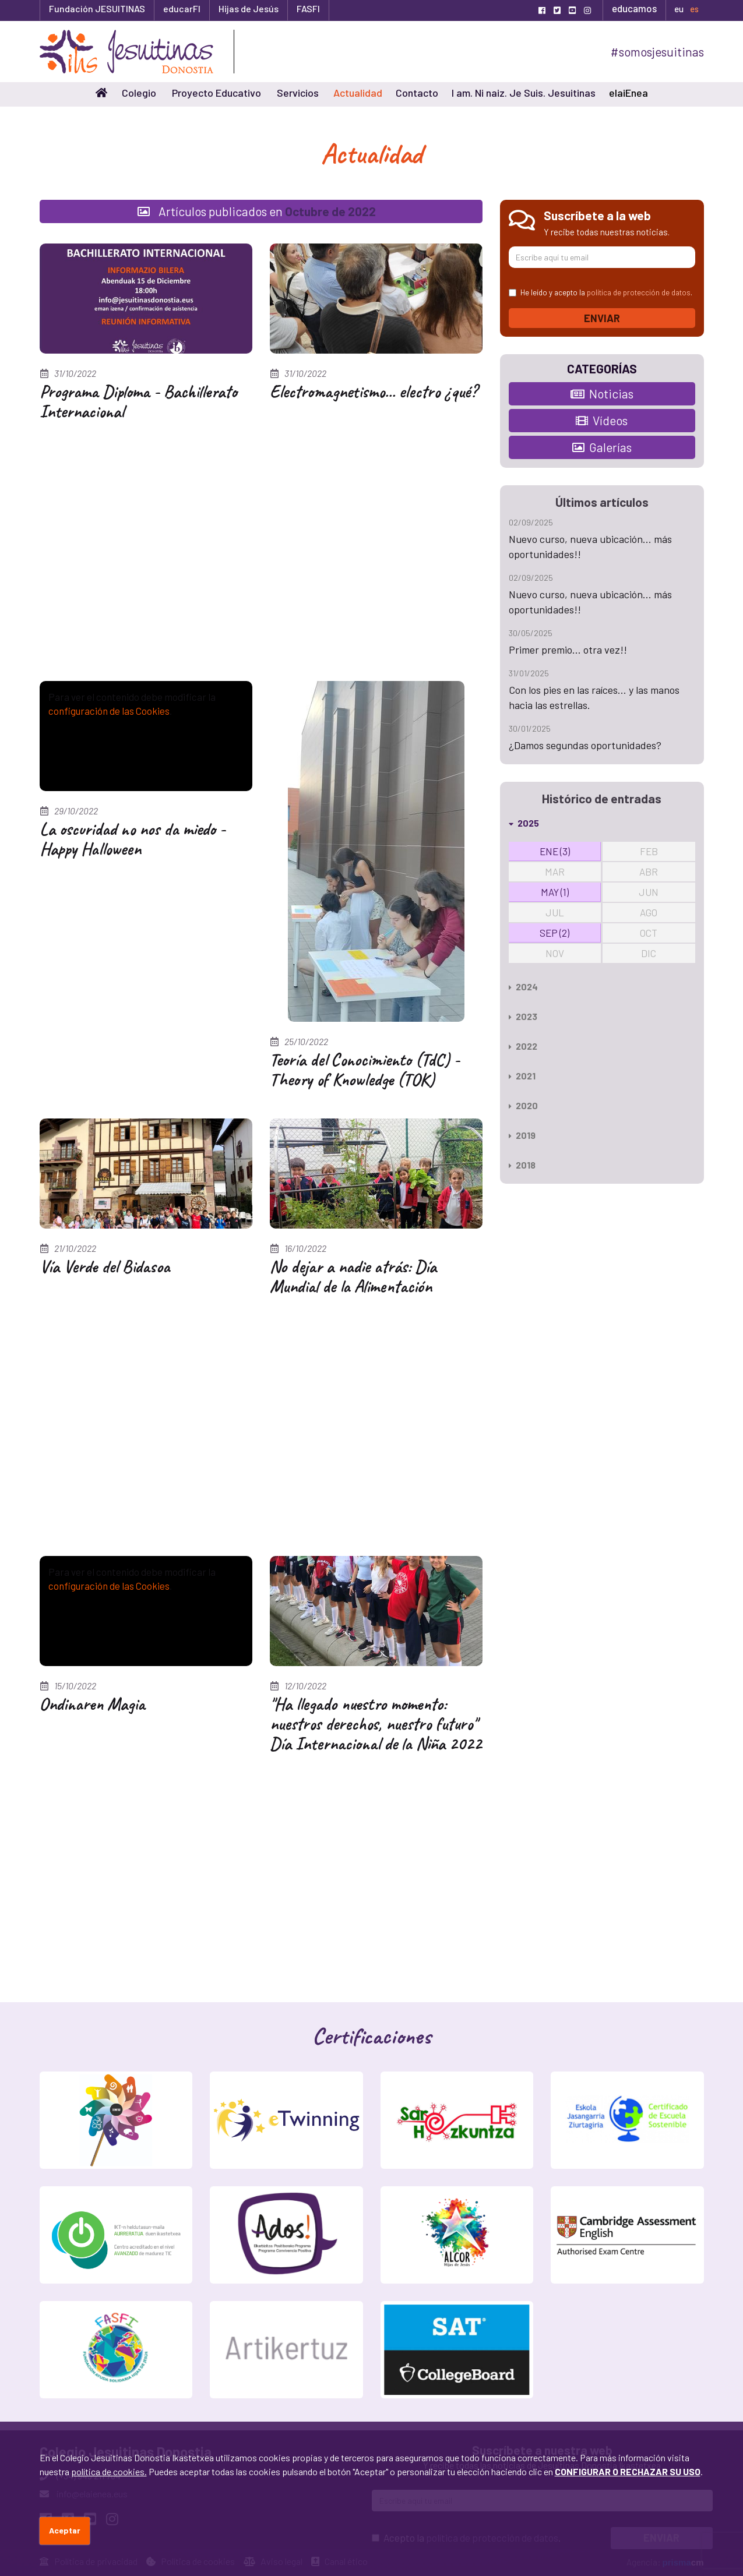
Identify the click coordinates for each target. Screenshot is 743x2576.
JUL (554, 912)
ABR (648, 871)
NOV (554, 953)
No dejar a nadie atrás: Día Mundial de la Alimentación (353, 1276)
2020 (523, 1105)
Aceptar (64, 2530)
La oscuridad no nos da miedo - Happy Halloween (133, 839)
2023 (523, 1016)
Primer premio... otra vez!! (568, 649)
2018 (522, 1164)
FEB (649, 851)
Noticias (602, 393)
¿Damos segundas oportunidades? (585, 745)
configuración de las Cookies (109, 711)
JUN (649, 892)
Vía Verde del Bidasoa (105, 1266)
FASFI (308, 8)
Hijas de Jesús (249, 8)
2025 (524, 822)
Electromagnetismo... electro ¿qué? (373, 391)
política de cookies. (109, 2471)
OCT (648, 932)
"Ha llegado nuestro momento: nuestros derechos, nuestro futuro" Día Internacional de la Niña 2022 (376, 1724)
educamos (634, 8)
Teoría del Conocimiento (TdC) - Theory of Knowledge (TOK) (365, 1070)
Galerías (602, 447)
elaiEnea (628, 92)
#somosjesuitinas (657, 51)
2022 (523, 1045)
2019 (522, 1135)
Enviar (602, 318)
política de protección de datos (639, 292)
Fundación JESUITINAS (97, 8)
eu (679, 8)
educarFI (181, 8)
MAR (555, 871)
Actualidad (357, 92)
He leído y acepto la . (600, 292)
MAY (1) (555, 892)
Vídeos (602, 420)
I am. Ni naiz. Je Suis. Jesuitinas (524, 92)
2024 (523, 986)
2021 (522, 1075)
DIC (648, 953)
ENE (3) (555, 851)
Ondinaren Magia (92, 1704)
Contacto (417, 92)
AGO (648, 912)
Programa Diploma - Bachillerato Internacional (138, 401)
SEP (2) (554, 932)
